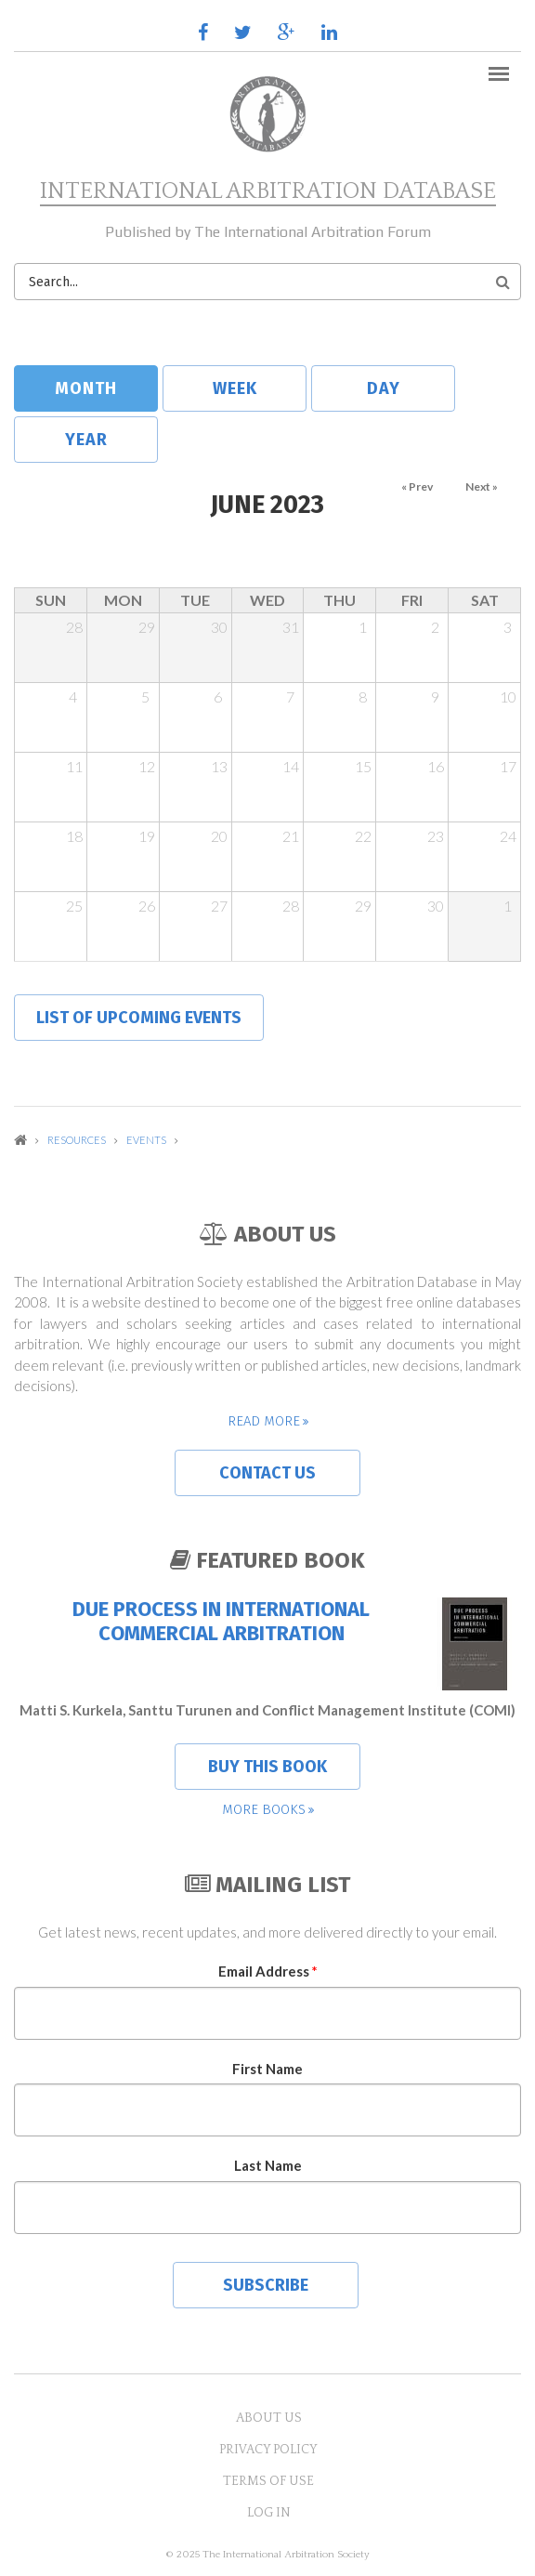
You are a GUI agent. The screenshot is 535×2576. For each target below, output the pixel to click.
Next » (481, 486)
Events (146, 1140)
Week (235, 388)
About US (269, 2418)
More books (264, 1809)
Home (20, 1140)
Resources (76, 1140)
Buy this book (267, 1766)
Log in (269, 2512)
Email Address (268, 1971)
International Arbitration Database (268, 191)
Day (383, 388)
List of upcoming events (138, 1017)
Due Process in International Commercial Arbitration (221, 1621)
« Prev (417, 486)
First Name (267, 2068)
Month (106, 388)
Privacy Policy (268, 2449)
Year (86, 439)
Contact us (267, 1473)
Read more (264, 1421)
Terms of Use (268, 2481)
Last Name (268, 2165)
